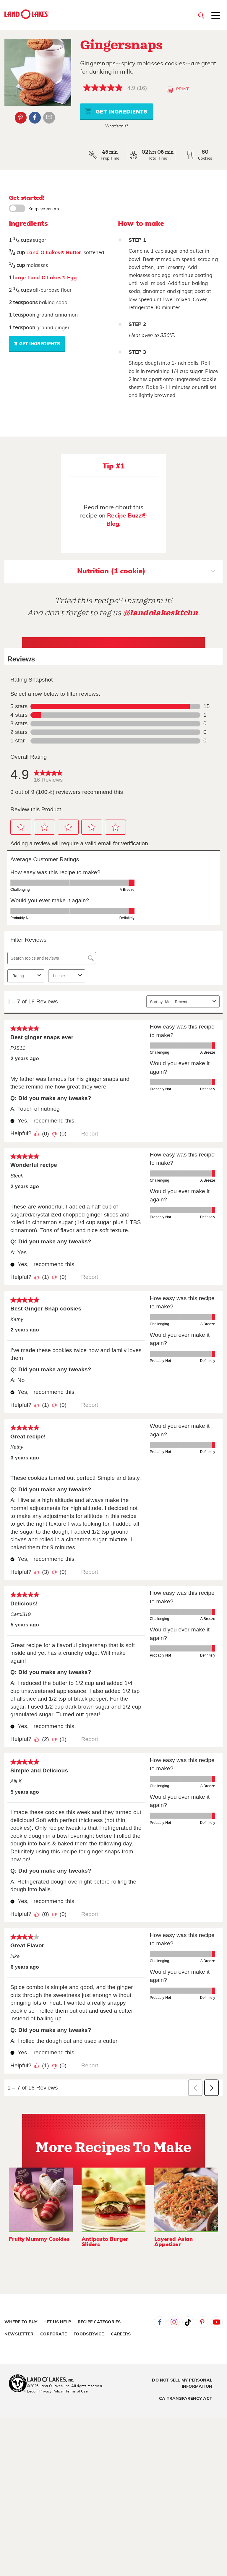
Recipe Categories (99, 2322)
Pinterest (202, 2322)
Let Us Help (57, 2322)
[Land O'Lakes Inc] (53, 2380)
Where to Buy (20, 2322)
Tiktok (188, 2322)
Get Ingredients (116, 111)
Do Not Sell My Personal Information (182, 2383)
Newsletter (18, 2334)
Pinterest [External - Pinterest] (21, 118)
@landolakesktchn (160, 613)
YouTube (217, 2322)
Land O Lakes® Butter (53, 252)
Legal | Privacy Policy (44, 2391)
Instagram (174, 2322)
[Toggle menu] (215, 16)
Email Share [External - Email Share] (49, 118)
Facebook (160, 2322)
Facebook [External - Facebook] (35, 118)
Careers (121, 2334)
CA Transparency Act (185, 2399)
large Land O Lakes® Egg (45, 277)
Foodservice (89, 2334)
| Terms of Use (76, 2391)
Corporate (53, 2334)
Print (177, 90)
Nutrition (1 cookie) (146, 572)
